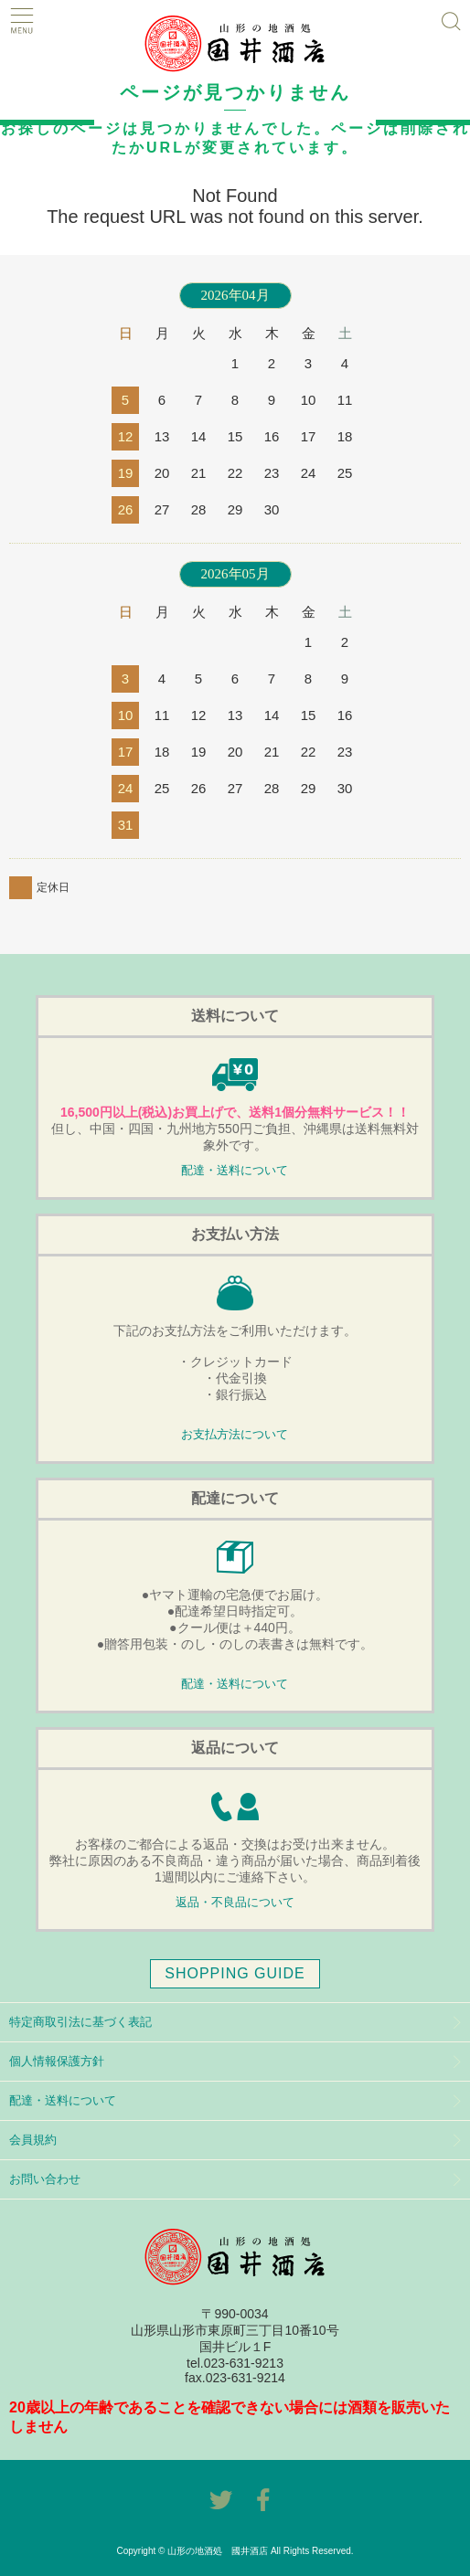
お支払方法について (234, 1434)
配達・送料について (234, 1170)
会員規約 (33, 2140)
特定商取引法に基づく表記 (80, 2022)
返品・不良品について (235, 1902)
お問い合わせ (44, 2179)
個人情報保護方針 (56, 2061)
